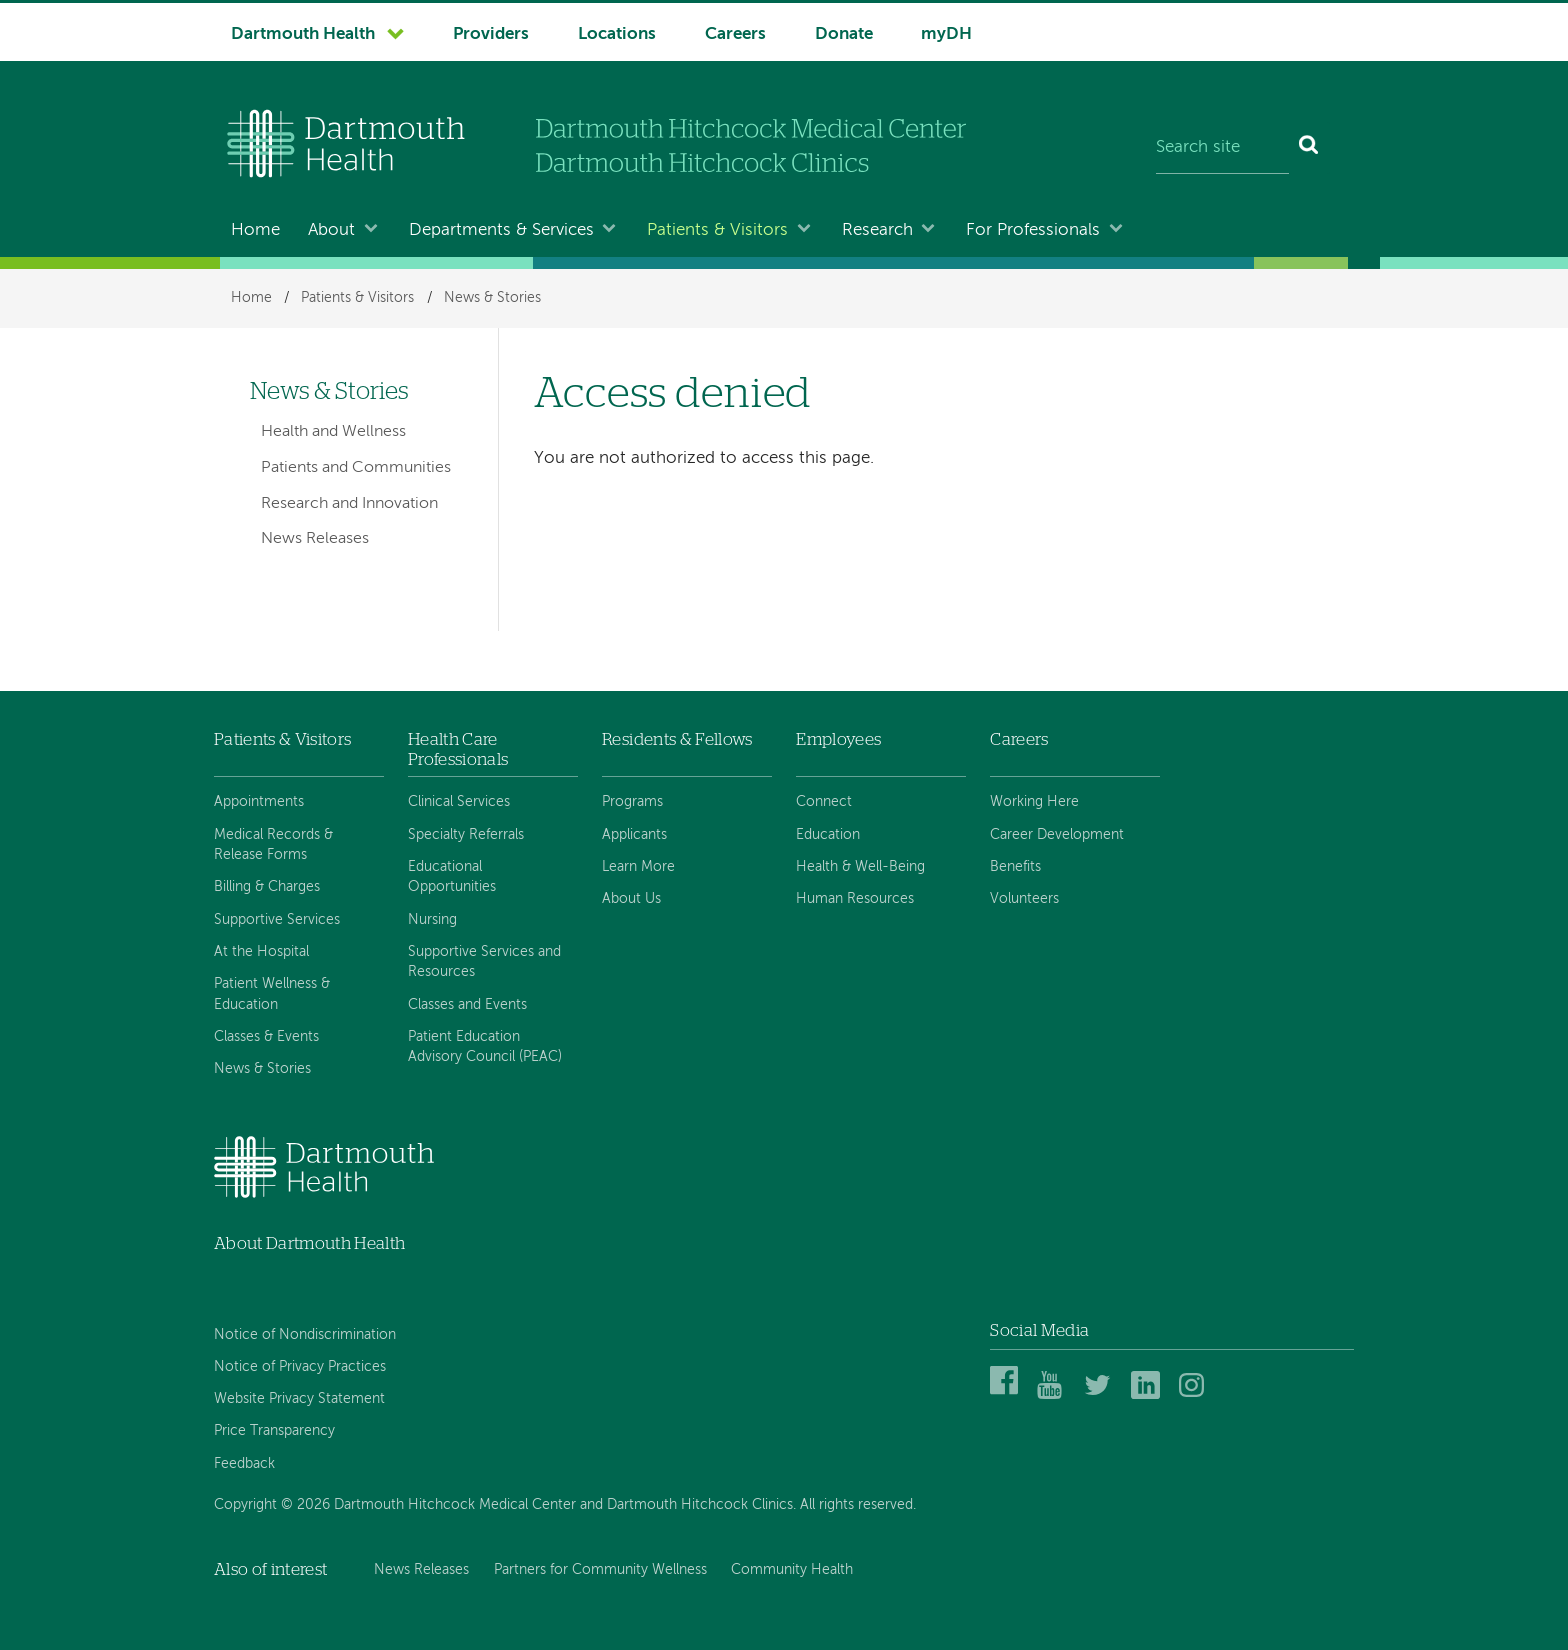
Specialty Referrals (466, 835)
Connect (824, 802)
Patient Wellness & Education (272, 994)
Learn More (638, 867)
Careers (735, 34)
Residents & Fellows (677, 739)
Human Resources (855, 899)
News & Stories (492, 298)
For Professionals (1033, 230)
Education (828, 835)
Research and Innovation (349, 504)
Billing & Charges (267, 887)
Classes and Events (467, 1005)
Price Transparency (274, 1431)
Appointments (259, 802)
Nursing (432, 920)
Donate (844, 34)
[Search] (1309, 148)
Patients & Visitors (717, 230)
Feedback (244, 1464)
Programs (632, 802)
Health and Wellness (333, 432)
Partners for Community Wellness (600, 1570)
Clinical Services (459, 802)
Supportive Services (277, 920)
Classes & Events (266, 1037)
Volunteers (1024, 899)
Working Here (1034, 802)
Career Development (1057, 835)
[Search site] (1222, 148)
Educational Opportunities (452, 877)
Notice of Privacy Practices (300, 1367)
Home (255, 230)
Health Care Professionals (458, 749)
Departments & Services (501, 230)
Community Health (792, 1570)
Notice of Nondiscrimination (305, 1335)
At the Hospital (261, 952)
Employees (838, 739)
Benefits (1015, 867)
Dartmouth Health (303, 34)
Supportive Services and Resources (484, 962)
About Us (631, 899)
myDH (946, 34)
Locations (617, 34)
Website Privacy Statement (299, 1399)
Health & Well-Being (860, 867)
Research (877, 230)
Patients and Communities (356, 468)
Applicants (634, 835)
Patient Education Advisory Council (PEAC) (485, 1047)
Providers (491, 34)
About (331, 230)
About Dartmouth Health (309, 1243)
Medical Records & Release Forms (273, 845)
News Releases (315, 539)
